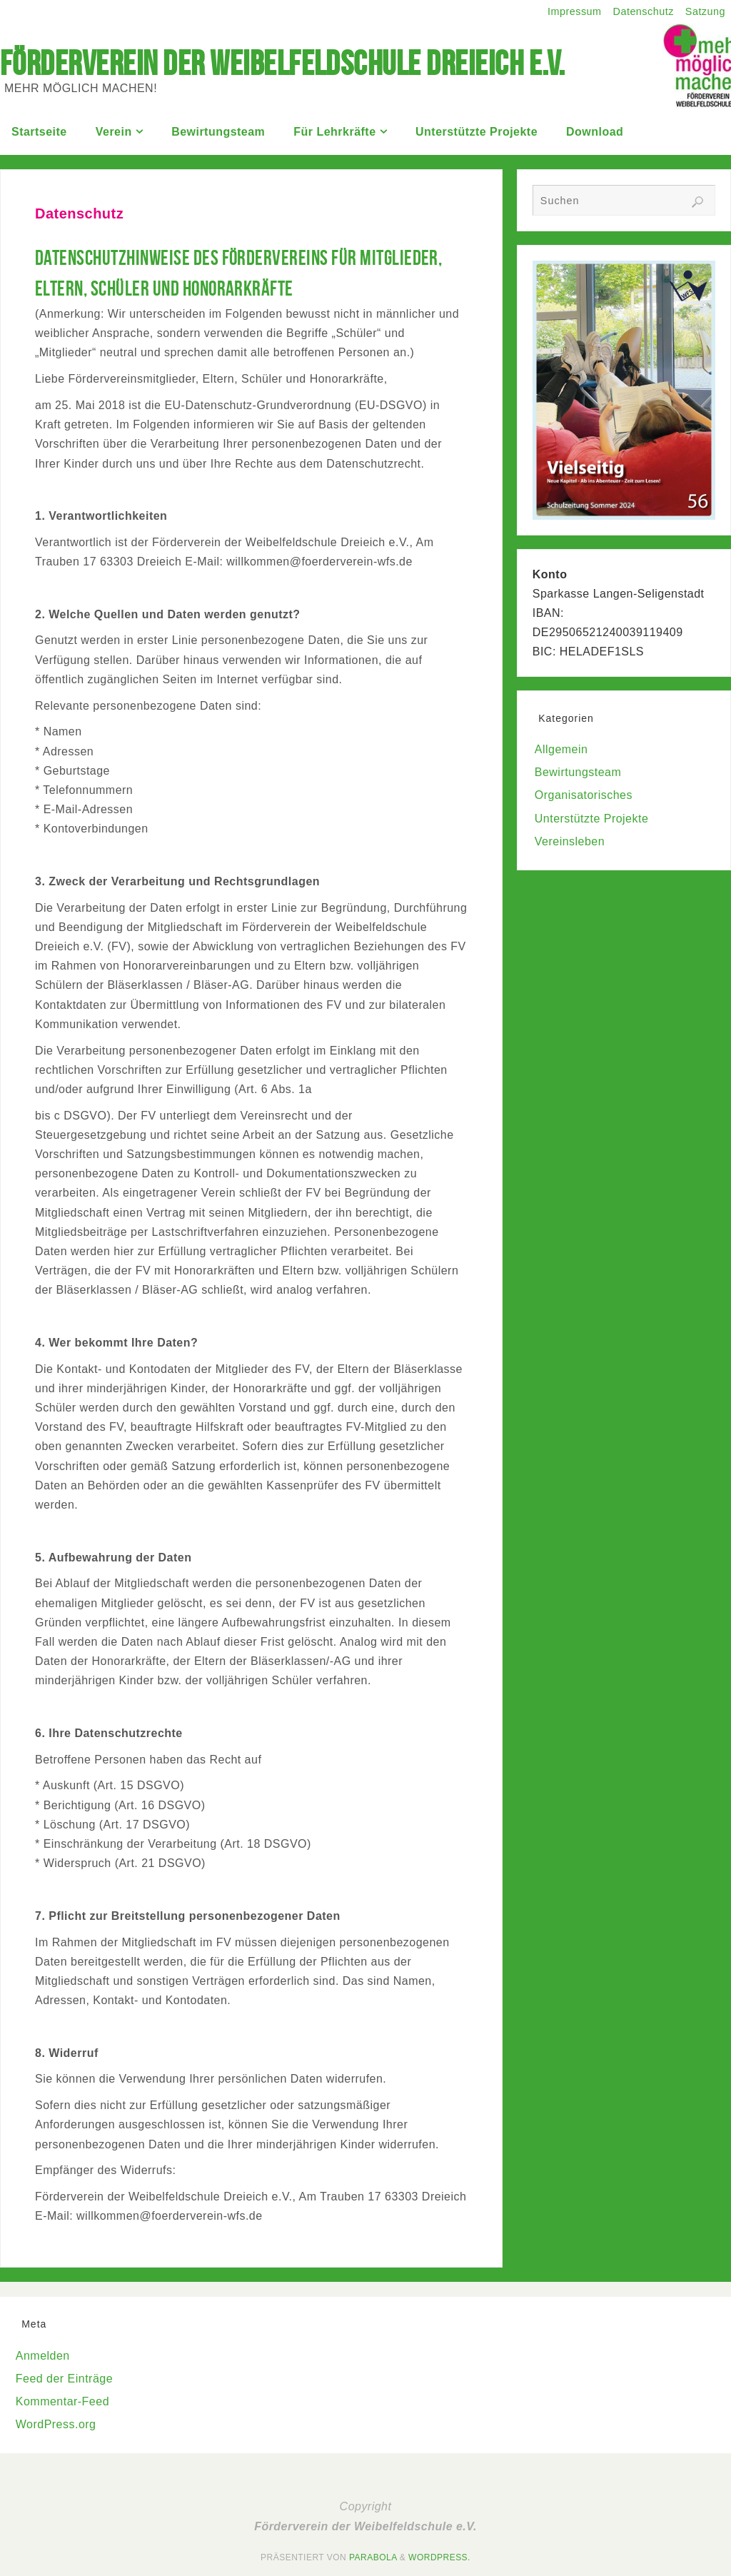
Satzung (705, 11)
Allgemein (561, 749)
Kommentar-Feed (62, 2401)
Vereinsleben (570, 841)
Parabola (373, 2557)
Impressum (575, 11)
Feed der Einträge (64, 2379)
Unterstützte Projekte (591, 818)
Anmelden (43, 2356)
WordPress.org (56, 2424)
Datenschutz (643, 11)
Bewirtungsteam (578, 772)
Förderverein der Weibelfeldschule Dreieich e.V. (282, 63)
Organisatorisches (583, 795)
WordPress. (439, 2557)
